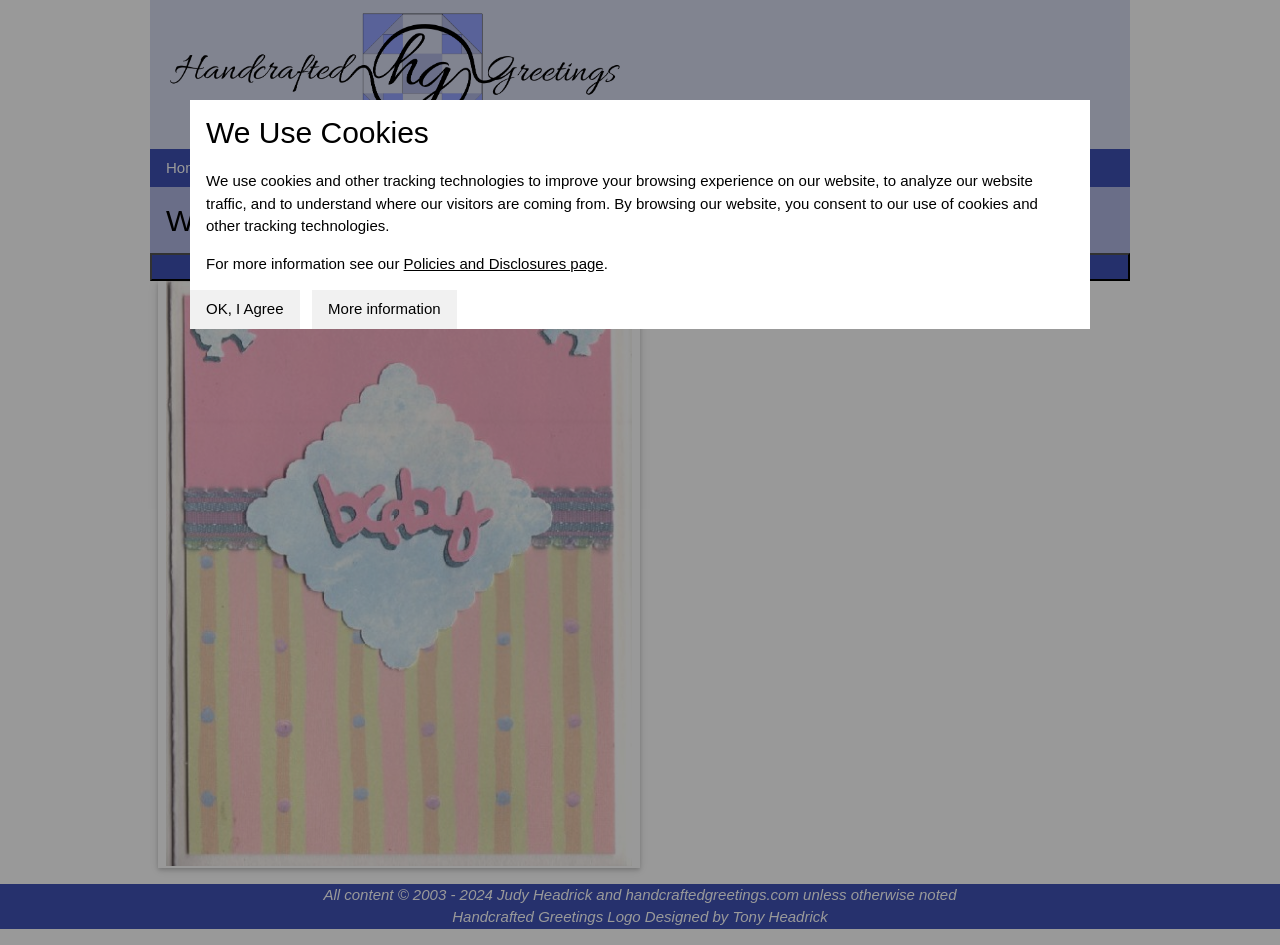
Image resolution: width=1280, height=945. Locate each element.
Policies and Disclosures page (504, 263)
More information (384, 308)
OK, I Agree (245, 308)
